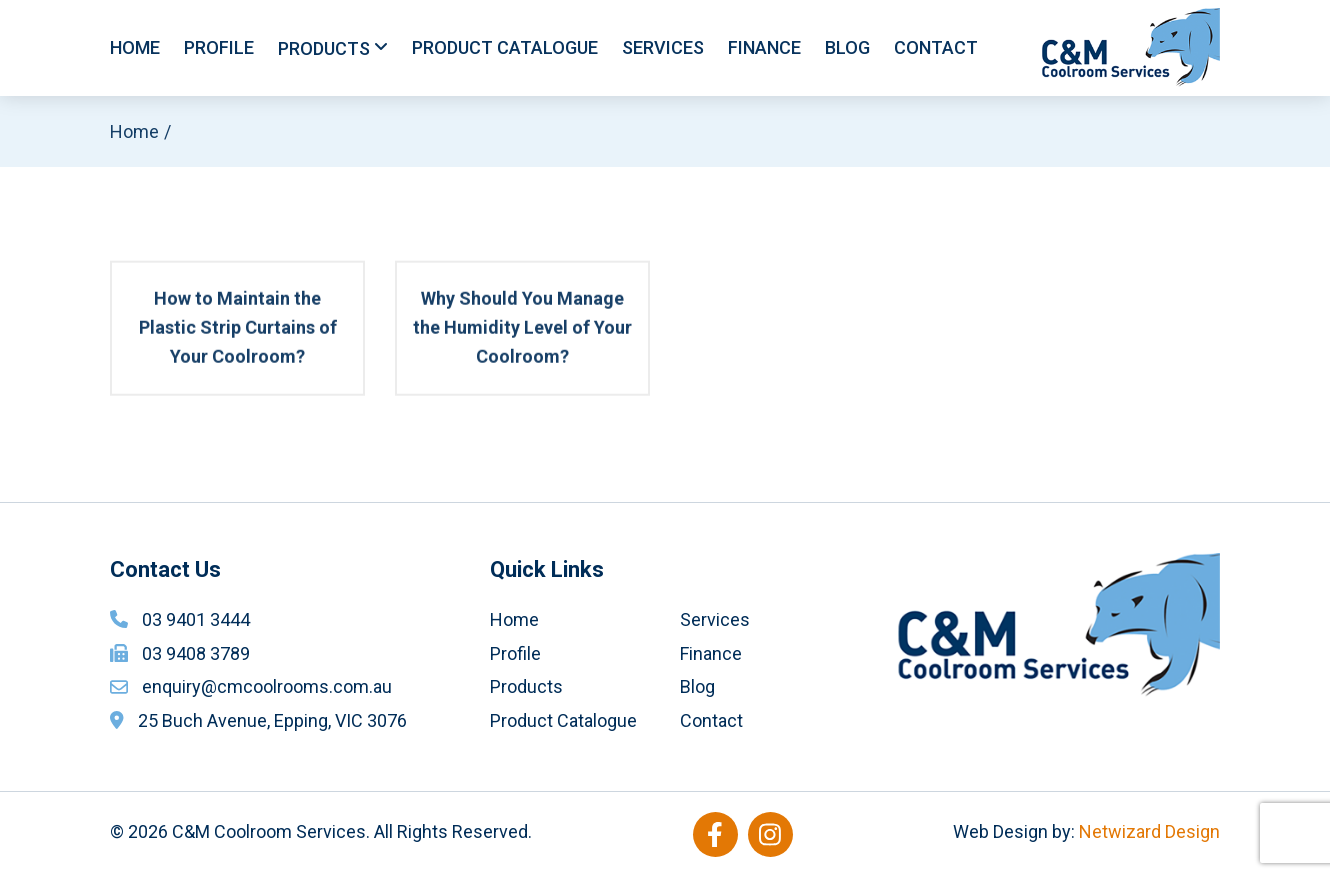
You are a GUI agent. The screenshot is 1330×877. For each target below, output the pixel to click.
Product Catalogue (505, 47)
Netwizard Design (1149, 831)
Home (135, 47)
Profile (219, 47)
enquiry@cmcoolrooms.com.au (267, 686)
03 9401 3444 (196, 619)
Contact (936, 47)
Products (324, 48)
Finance (764, 47)
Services (663, 47)
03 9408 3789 (196, 653)
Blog (847, 47)
